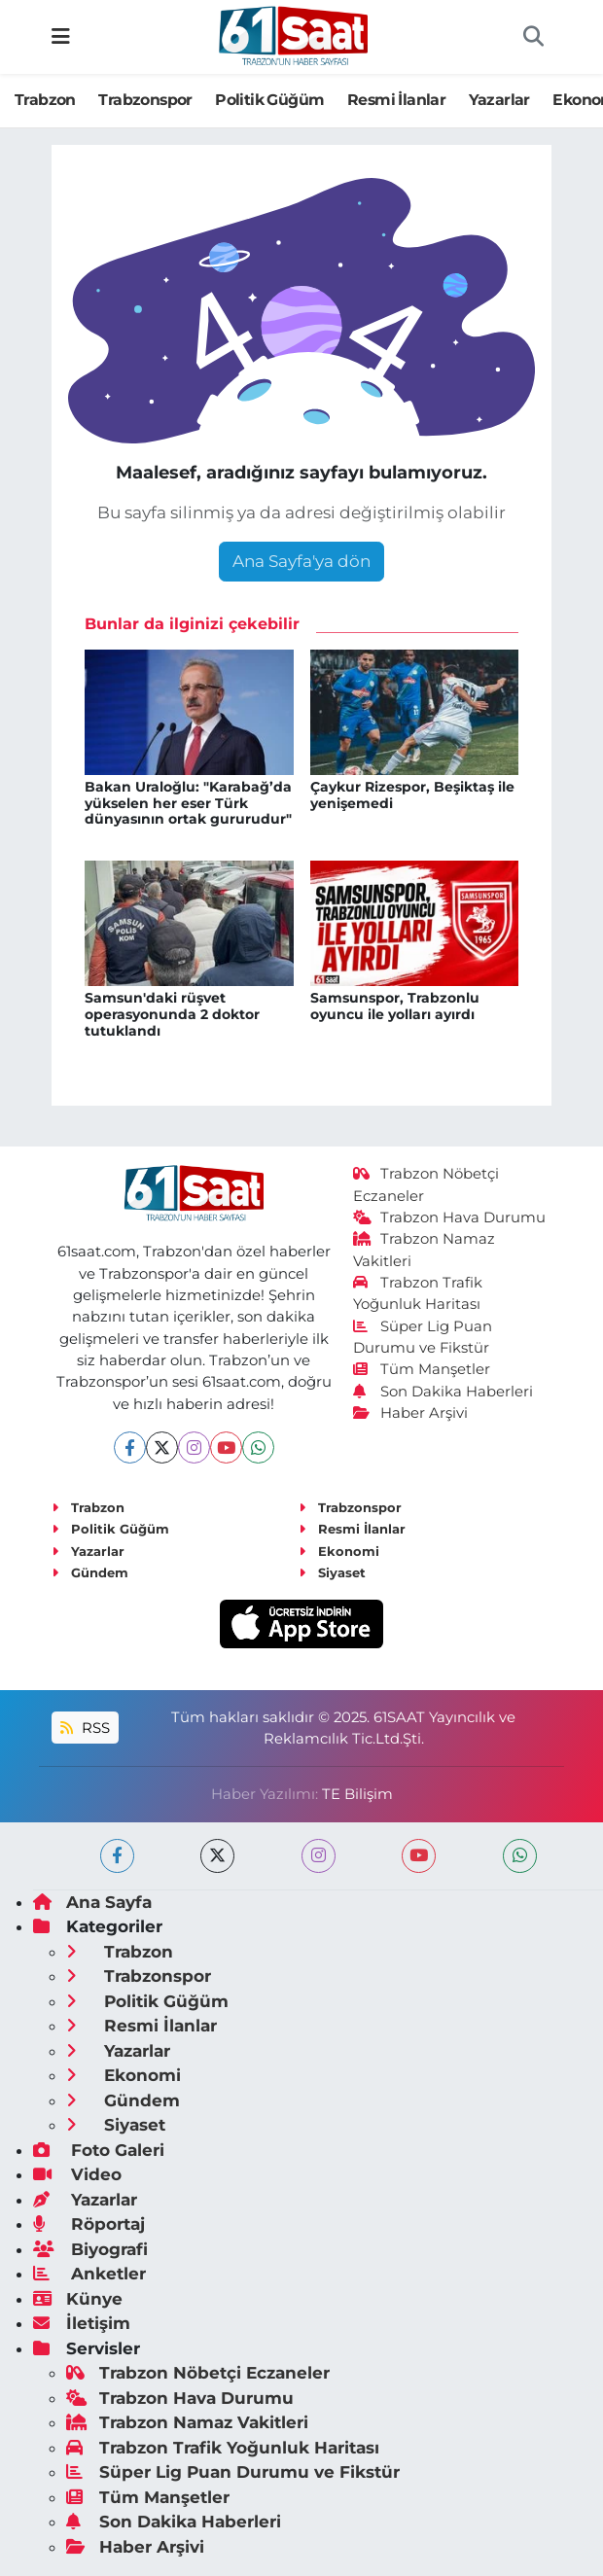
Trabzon (45, 99)
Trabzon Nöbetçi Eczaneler (198, 2372)
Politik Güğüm (269, 99)
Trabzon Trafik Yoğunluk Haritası (222, 2447)
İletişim (81, 2323)
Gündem (90, 1572)
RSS (84, 1728)
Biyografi (90, 2249)
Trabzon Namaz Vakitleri (187, 2422)
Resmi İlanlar (396, 99)
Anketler (89, 2273)
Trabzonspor (145, 99)
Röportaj (89, 2224)
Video (77, 2174)
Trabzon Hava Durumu (450, 1217)
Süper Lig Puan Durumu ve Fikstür (233, 2472)
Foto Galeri (98, 2150)
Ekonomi (339, 1551)
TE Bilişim (357, 1794)
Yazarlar (499, 99)
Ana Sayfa (92, 1902)
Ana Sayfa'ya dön (301, 561)
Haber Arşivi (411, 1413)
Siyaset (332, 1572)
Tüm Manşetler (422, 1369)
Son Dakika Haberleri (443, 1391)
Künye (78, 2299)
